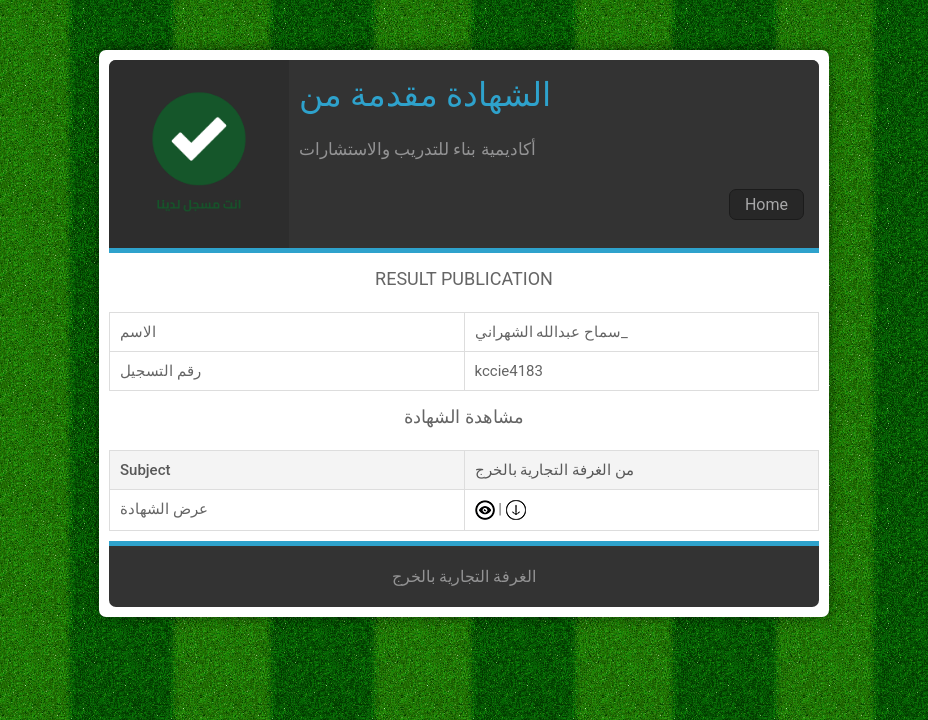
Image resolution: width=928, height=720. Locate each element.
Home (766, 204)
